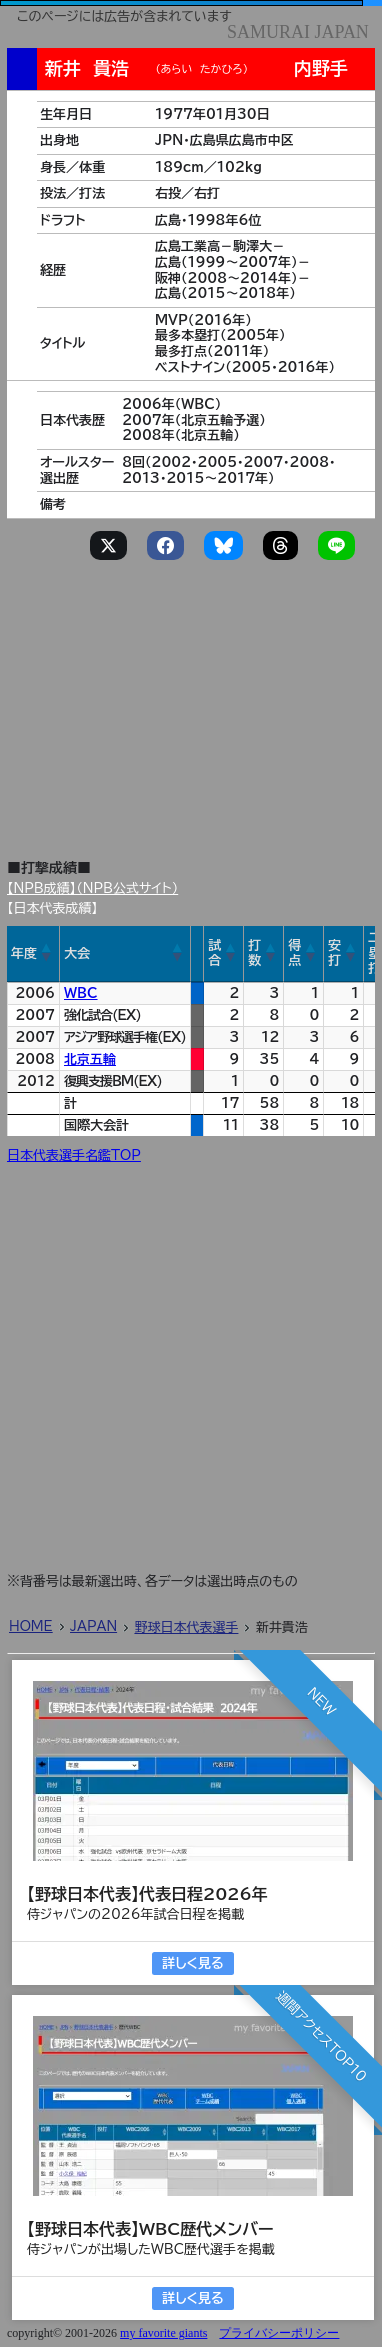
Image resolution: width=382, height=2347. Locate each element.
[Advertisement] (194, 686)
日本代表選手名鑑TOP (74, 1155)
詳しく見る (192, 1963)
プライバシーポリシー (279, 2333)
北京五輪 (90, 1059)
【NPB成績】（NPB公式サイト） (92, 888)
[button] (47, 953)
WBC (81, 993)
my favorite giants (163, 2333)
